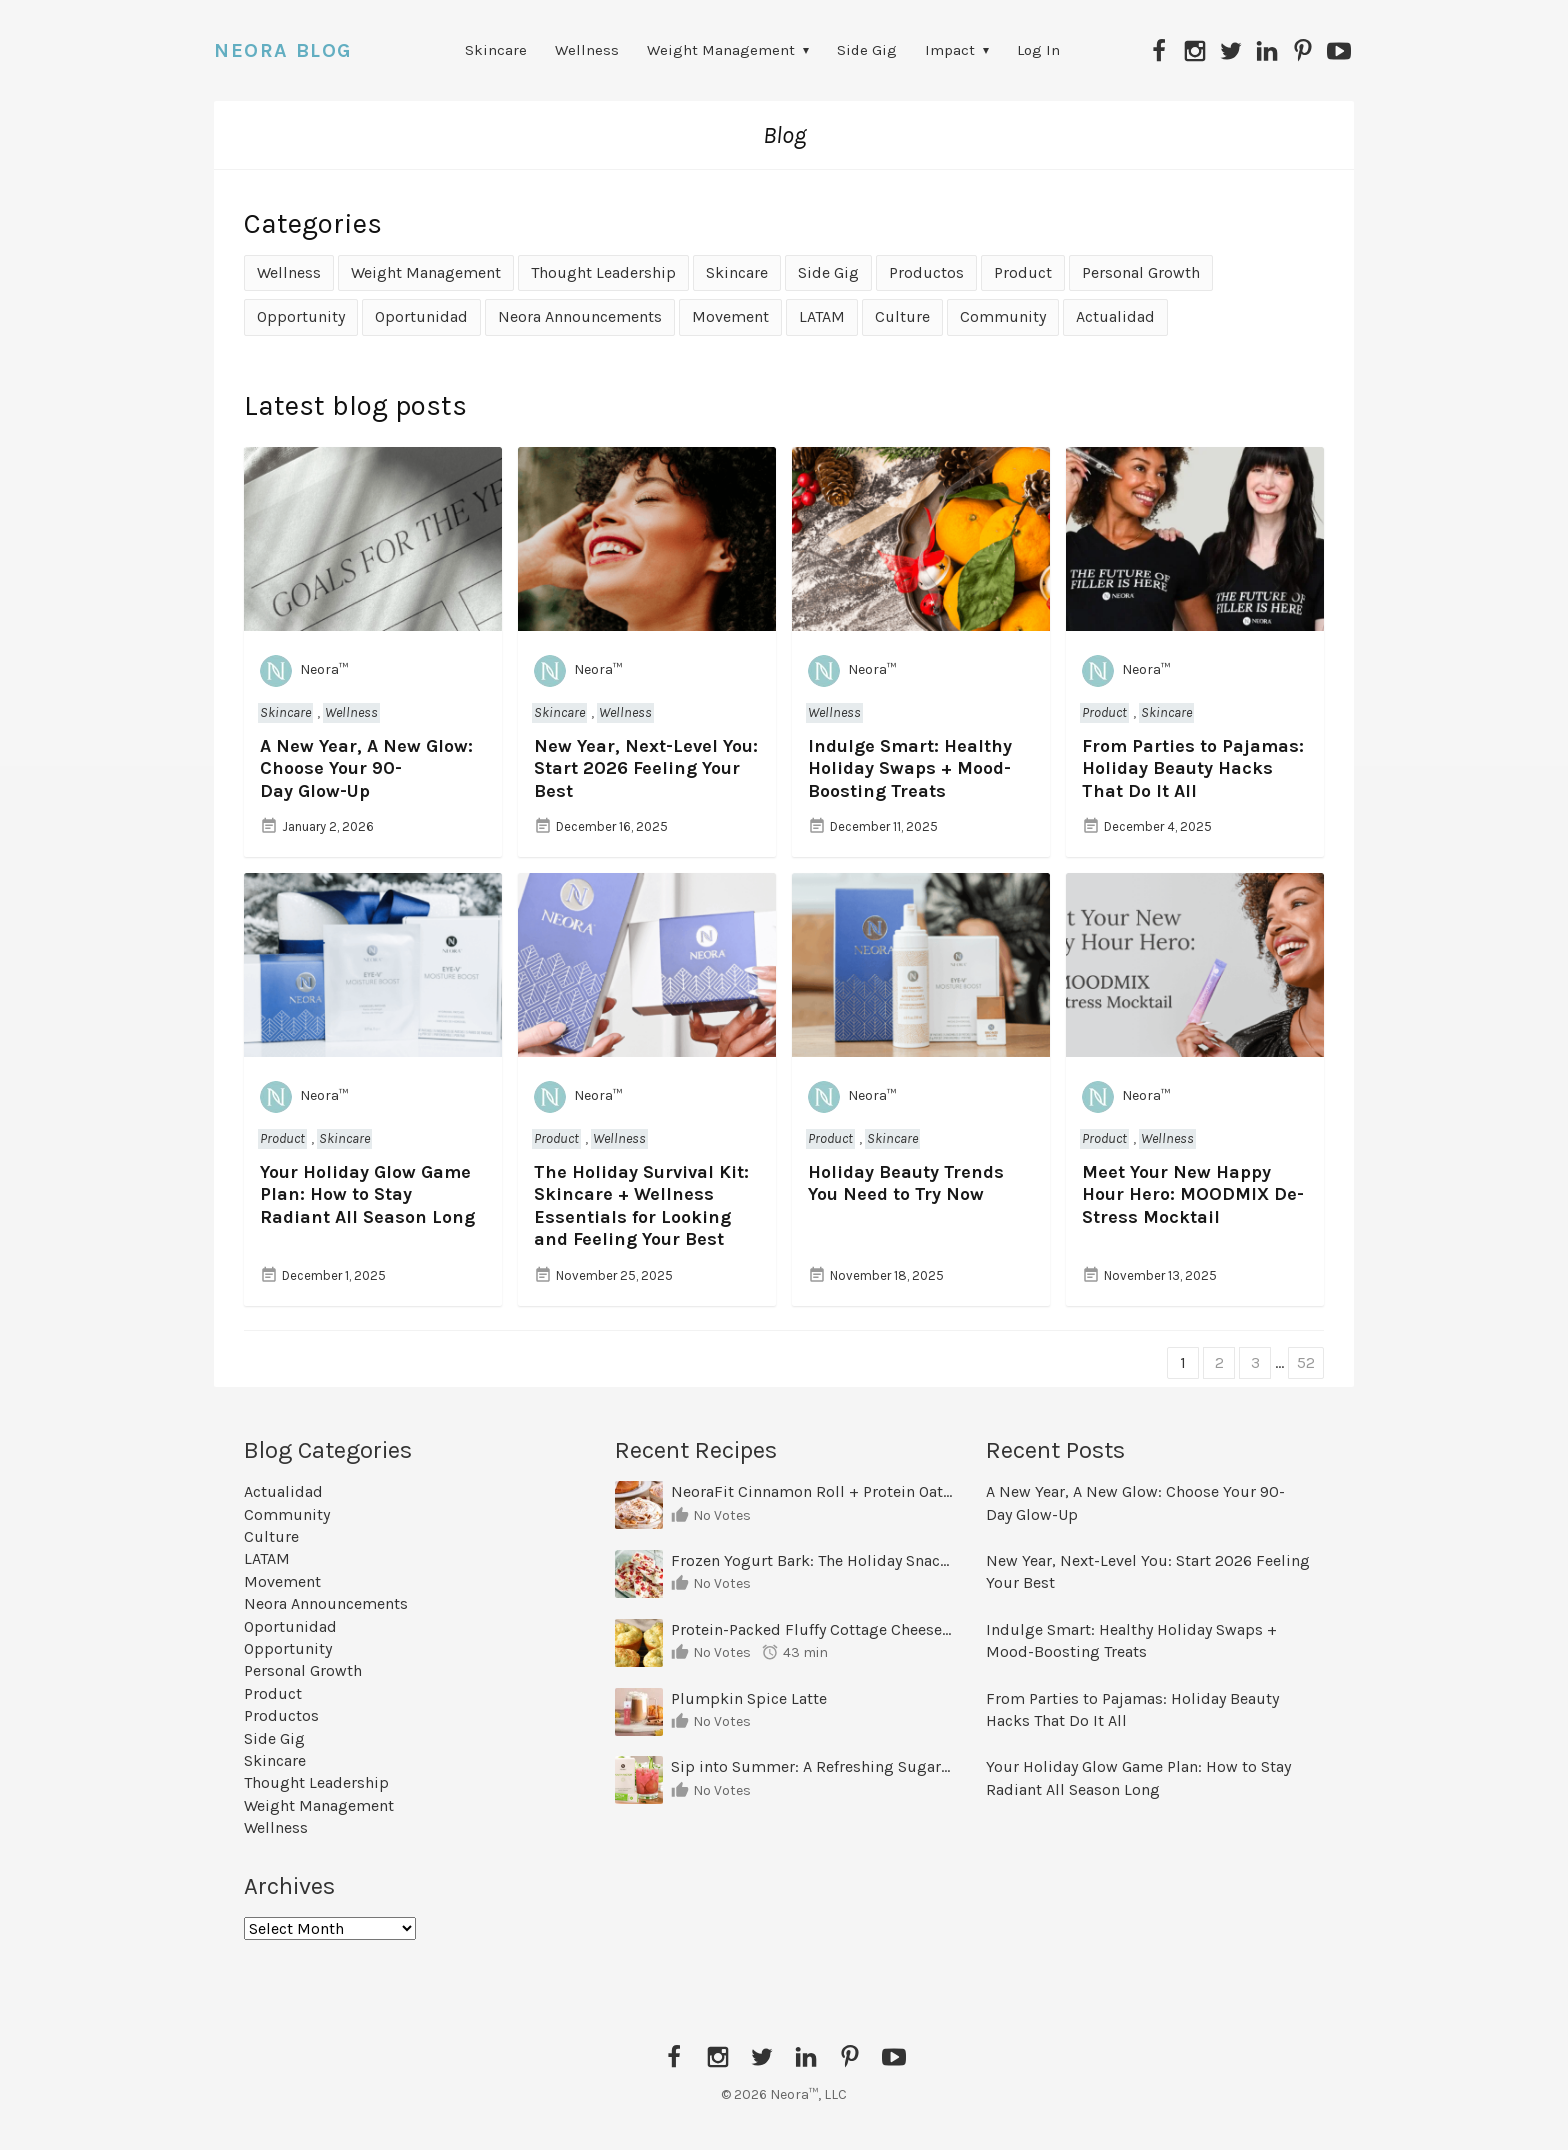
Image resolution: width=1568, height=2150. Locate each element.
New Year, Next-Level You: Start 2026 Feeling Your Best (646, 768)
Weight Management (721, 50)
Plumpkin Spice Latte (749, 1698)
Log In (1038, 50)
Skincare (496, 50)
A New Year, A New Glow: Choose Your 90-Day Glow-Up (366, 768)
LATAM (822, 316)
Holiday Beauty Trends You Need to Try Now (906, 1183)
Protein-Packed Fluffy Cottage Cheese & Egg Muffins (812, 1629)
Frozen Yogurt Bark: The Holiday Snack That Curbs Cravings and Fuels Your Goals (812, 1560)
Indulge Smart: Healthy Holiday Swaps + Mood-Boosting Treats (910, 768)
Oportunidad (421, 316)
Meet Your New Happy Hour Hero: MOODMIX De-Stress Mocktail (1193, 1194)
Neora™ (304, 671)
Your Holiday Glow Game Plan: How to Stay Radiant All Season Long (367, 1194)
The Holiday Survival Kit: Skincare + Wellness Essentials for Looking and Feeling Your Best (641, 1206)
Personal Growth (1141, 272)
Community (1003, 316)
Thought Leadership (603, 272)
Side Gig (867, 50)
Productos (926, 272)
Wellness (587, 50)
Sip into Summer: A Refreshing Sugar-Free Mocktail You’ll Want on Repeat (812, 1766)
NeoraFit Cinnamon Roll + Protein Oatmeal (812, 1491)
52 (1306, 1362)
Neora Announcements (580, 316)
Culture (902, 316)
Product (1023, 272)
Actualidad (1115, 316)
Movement (730, 316)
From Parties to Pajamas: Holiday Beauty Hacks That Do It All (1193, 768)
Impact (950, 50)
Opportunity (301, 316)
